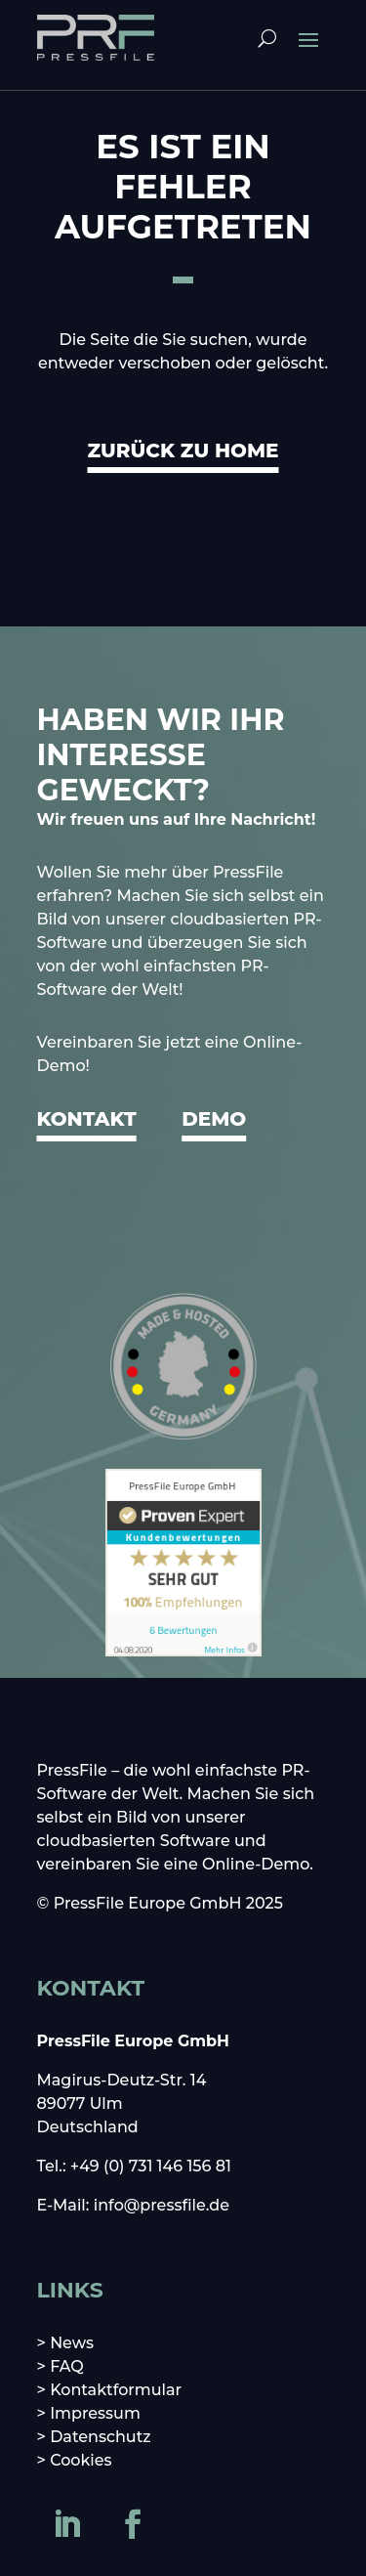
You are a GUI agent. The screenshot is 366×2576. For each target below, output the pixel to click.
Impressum (95, 2413)
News (72, 2343)
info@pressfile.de (161, 2205)
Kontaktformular (116, 2390)
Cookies (81, 2460)
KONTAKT (87, 1119)
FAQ (67, 2366)
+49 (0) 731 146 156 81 (150, 2166)
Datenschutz (100, 2436)
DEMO (214, 1119)
